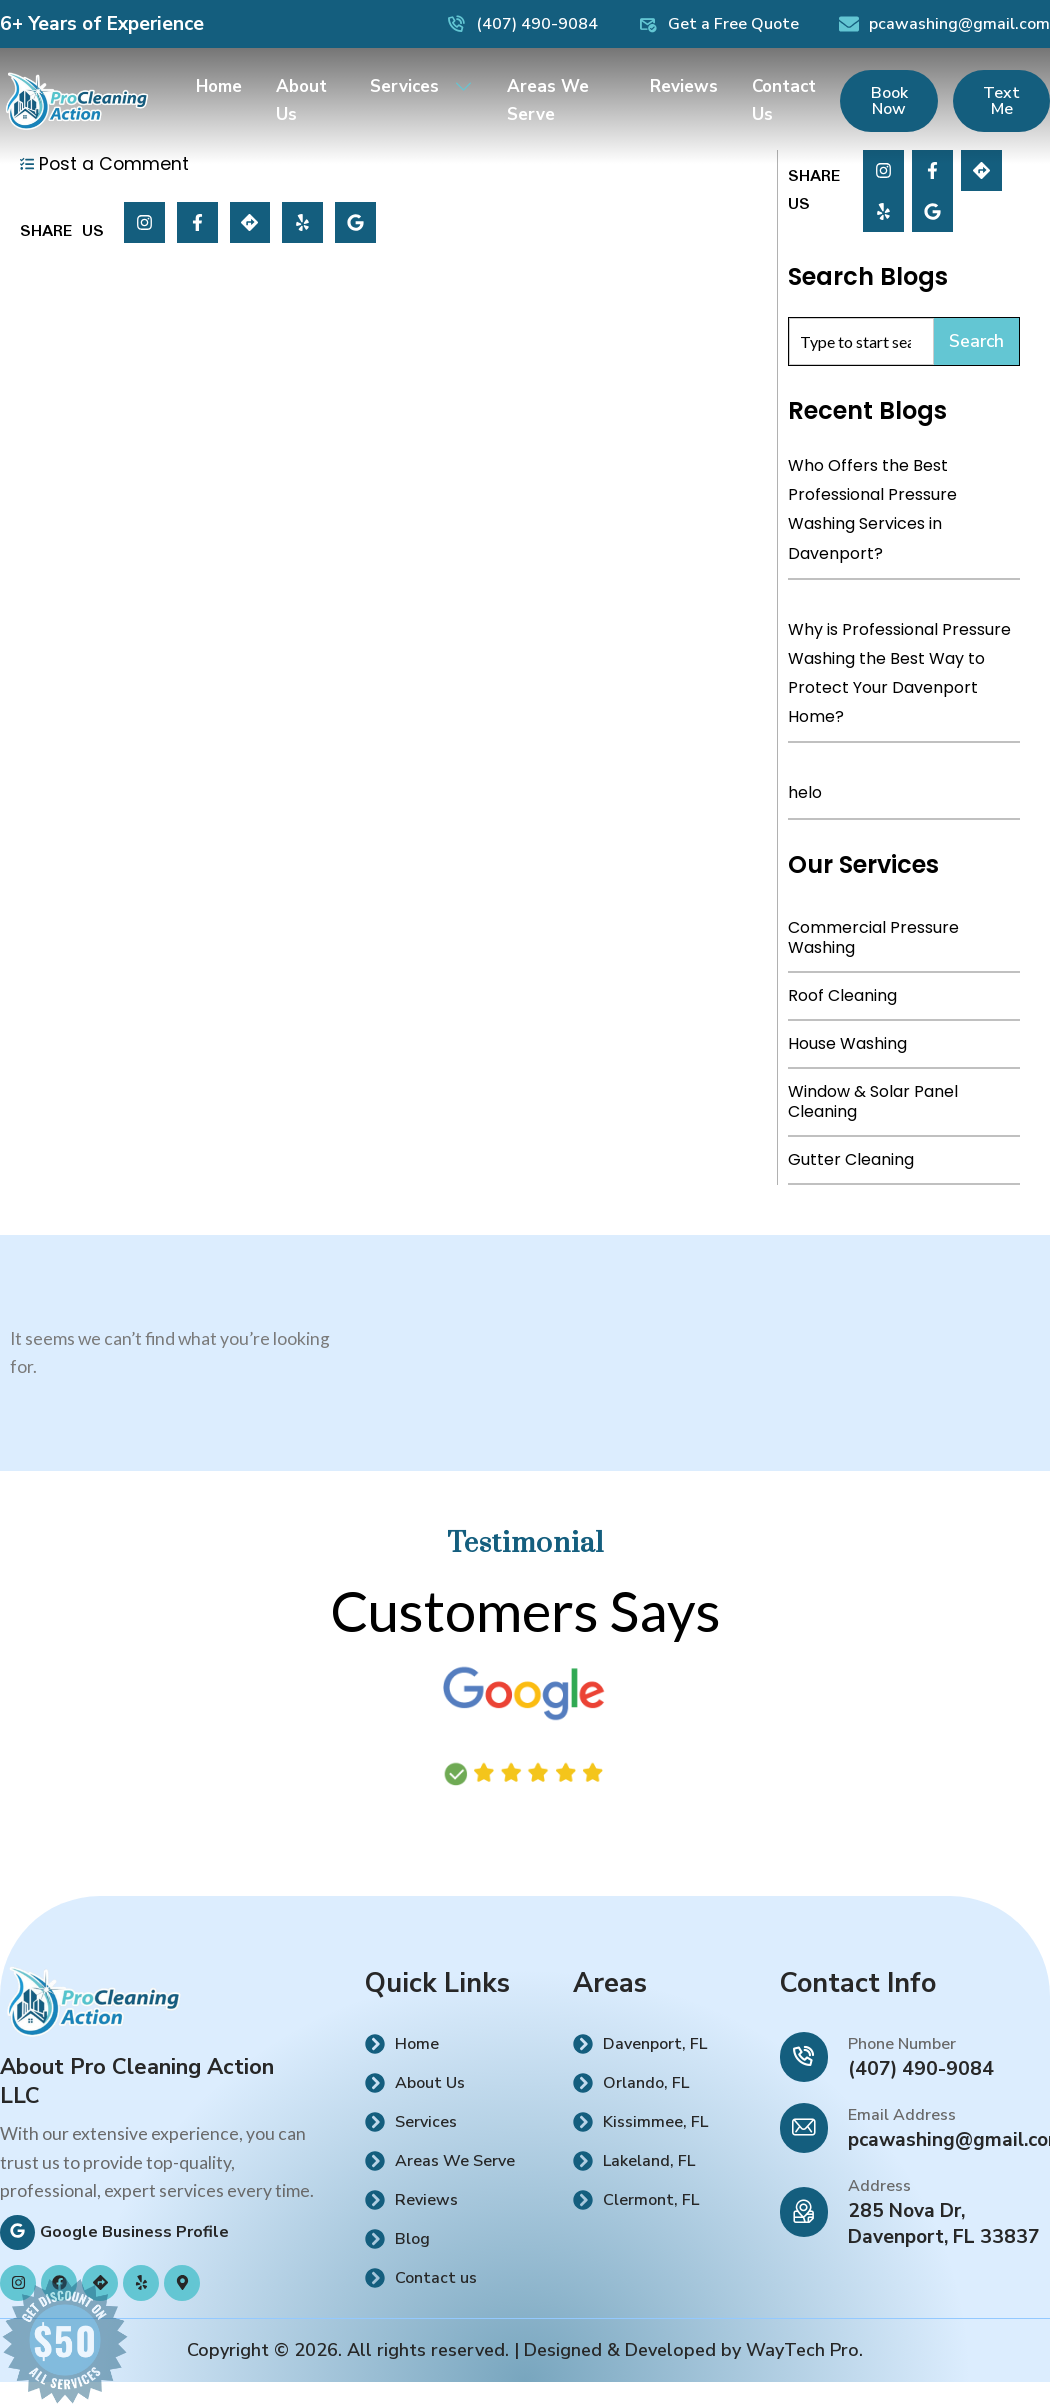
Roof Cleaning (842, 995)
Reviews (684, 80)
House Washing (847, 1043)
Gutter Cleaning (851, 1159)
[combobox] (862, 342)
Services (421, 80)
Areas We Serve (548, 94)
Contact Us (784, 94)
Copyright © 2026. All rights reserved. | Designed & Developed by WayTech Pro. (525, 2350)
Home (219, 80)
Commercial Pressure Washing (873, 937)
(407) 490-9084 (921, 2069)
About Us (301, 94)
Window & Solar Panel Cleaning (873, 1101)
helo (805, 792)
